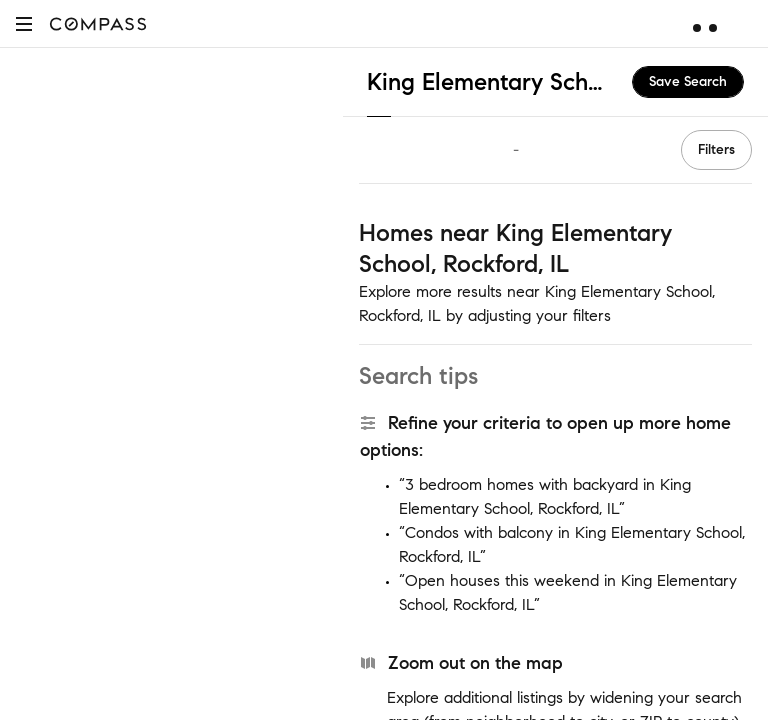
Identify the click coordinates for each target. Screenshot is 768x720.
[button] (24, 23)
